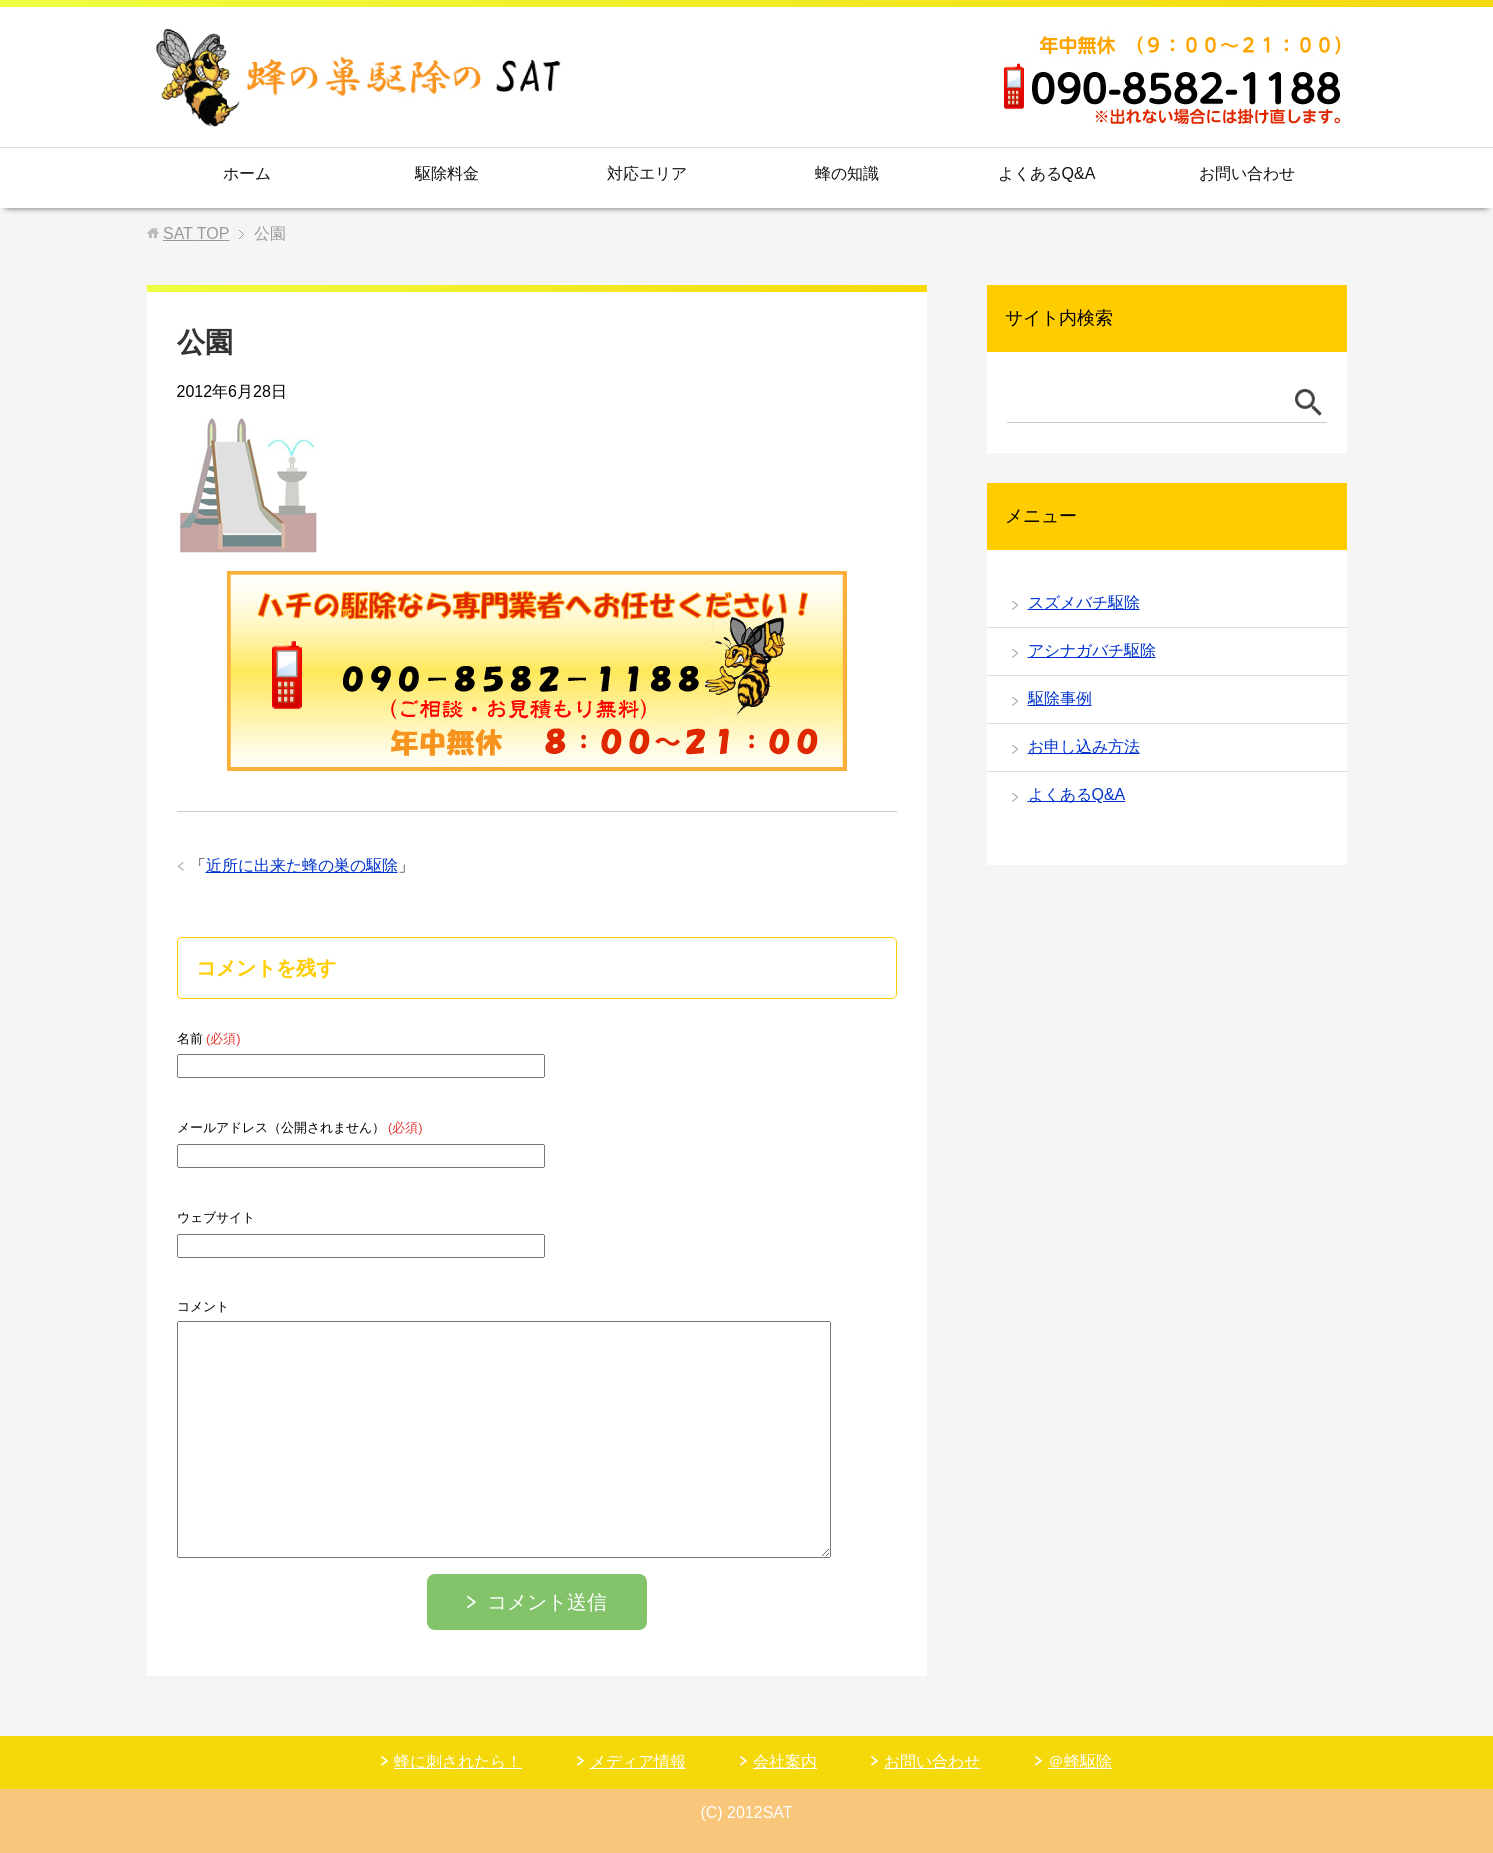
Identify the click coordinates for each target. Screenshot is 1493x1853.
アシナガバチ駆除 (1092, 650)
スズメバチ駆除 (1084, 602)
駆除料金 (447, 173)
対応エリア (647, 173)
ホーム (247, 173)
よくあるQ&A (1047, 173)
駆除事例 (1060, 698)
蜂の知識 (847, 173)
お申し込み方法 (1084, 746)
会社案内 (785, 1761)
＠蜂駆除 (1080, 1761)
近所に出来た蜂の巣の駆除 (302, 865)
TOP (196, 233)
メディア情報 (638, 1761)
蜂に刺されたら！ (458, 1761)
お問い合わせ (1247, 173)
